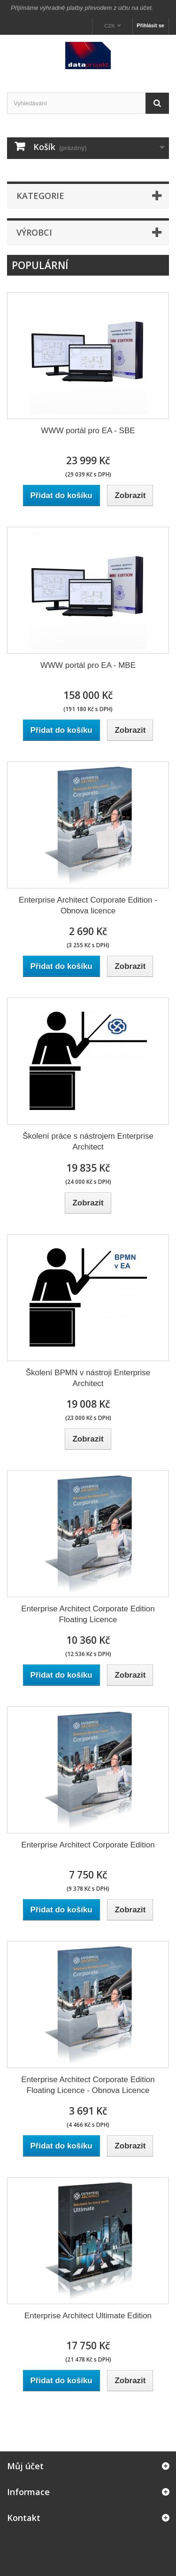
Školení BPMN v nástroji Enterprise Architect (88, 1378)
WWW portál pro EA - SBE (88, 430)
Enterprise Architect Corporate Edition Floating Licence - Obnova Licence (87, 2085)
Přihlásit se (150, 25)
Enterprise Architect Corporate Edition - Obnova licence (88, 905)
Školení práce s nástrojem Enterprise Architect (88, 1141)
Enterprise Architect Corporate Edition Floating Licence (87, 1614)
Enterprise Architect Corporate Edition (87, 1844)
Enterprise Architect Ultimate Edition (88, 2315)
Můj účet (25, 2466)
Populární (40, 265)
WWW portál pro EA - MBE (88, 665)
